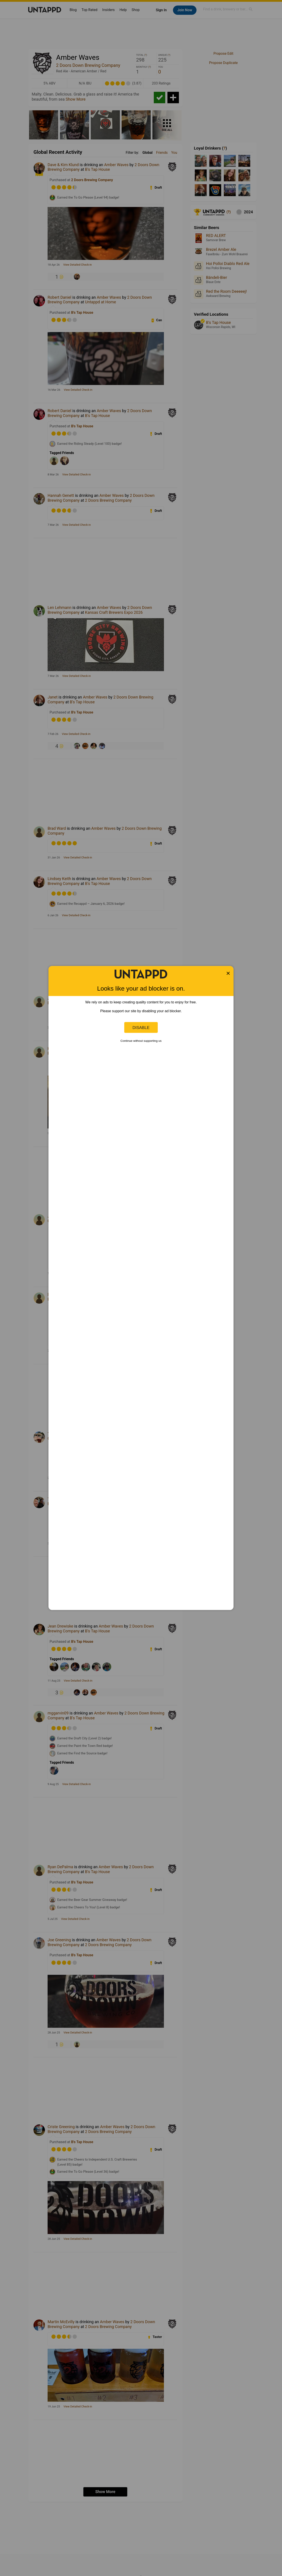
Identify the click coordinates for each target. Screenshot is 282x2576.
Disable (141, 1027)
